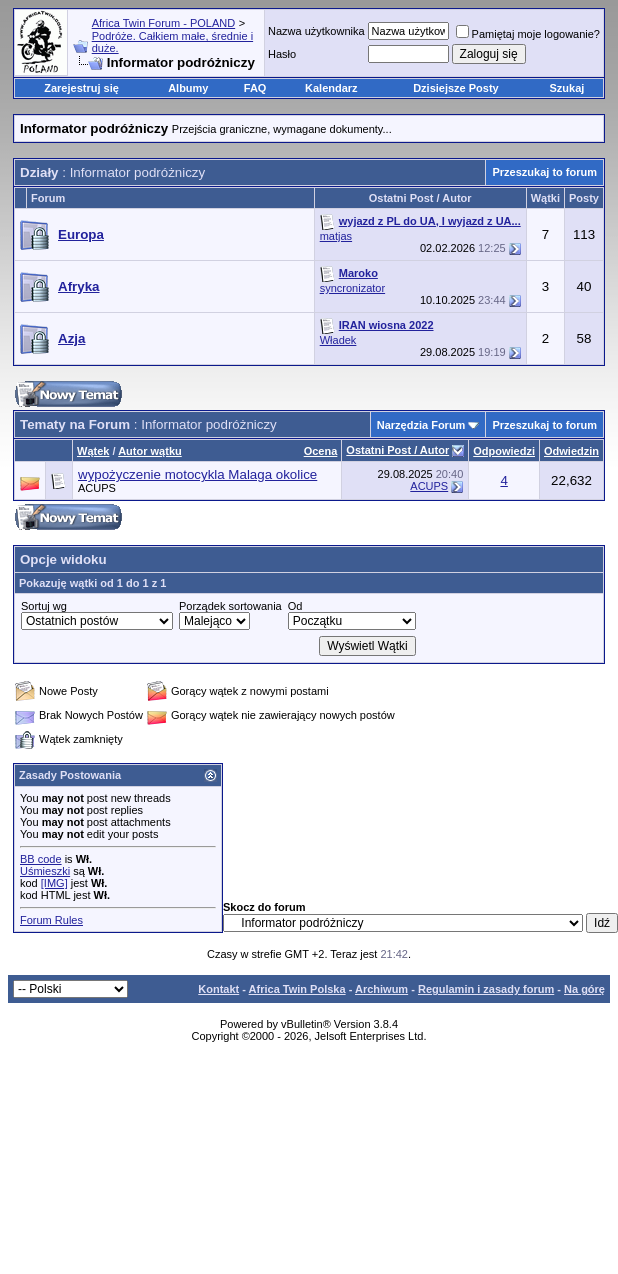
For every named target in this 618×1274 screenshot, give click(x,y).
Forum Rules (51, 920)
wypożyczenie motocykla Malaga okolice (197, 474)
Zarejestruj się (81, 88)
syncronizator (352, 288)
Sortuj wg (44, 606)
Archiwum (381, 989)
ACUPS (97, 488)
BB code (41, 859)
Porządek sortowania (230, 606)
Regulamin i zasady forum (486, 989)
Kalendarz (331, 88)
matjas (336, 236)
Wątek (93, 451)
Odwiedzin (571, 451)
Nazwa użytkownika (316, 31)
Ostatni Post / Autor (397, 450)
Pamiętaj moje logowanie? (528, 34)
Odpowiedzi (504, 451)
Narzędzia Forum (421, 425)
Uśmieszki (45, 871)
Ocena (321, 451)
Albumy (188, 88)
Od (295, 606)
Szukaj (567, 88)
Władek (338, 340)
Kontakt (218, 989)
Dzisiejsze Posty (456, 88)
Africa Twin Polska (297, 989)
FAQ (255, 88)
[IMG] (54, 883)
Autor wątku (150, 451)
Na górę (584, 989)
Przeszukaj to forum (544, 172)
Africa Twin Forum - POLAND (163, 23)
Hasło (282, 54)
